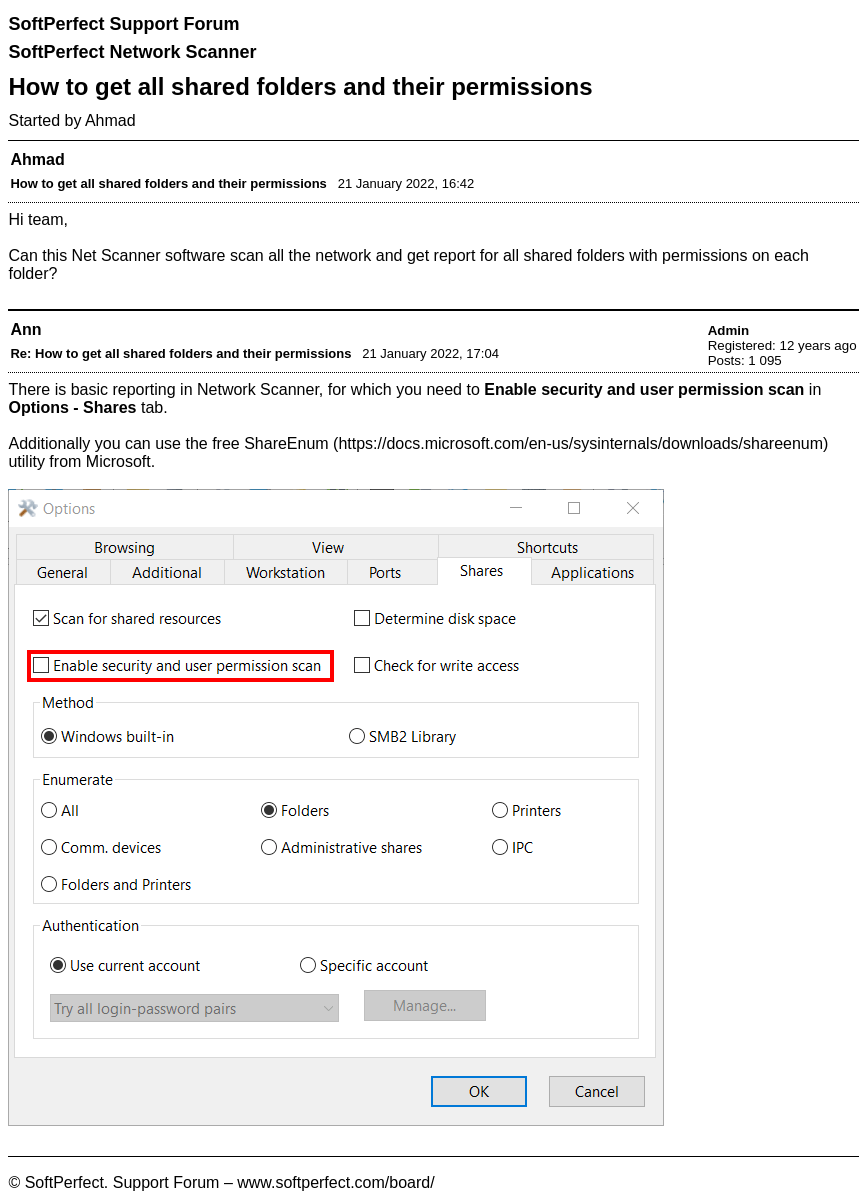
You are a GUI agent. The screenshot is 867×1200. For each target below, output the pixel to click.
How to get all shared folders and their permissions (168, 183)
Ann (25, 329)
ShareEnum (286, 443)
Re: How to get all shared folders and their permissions (180, 353)
